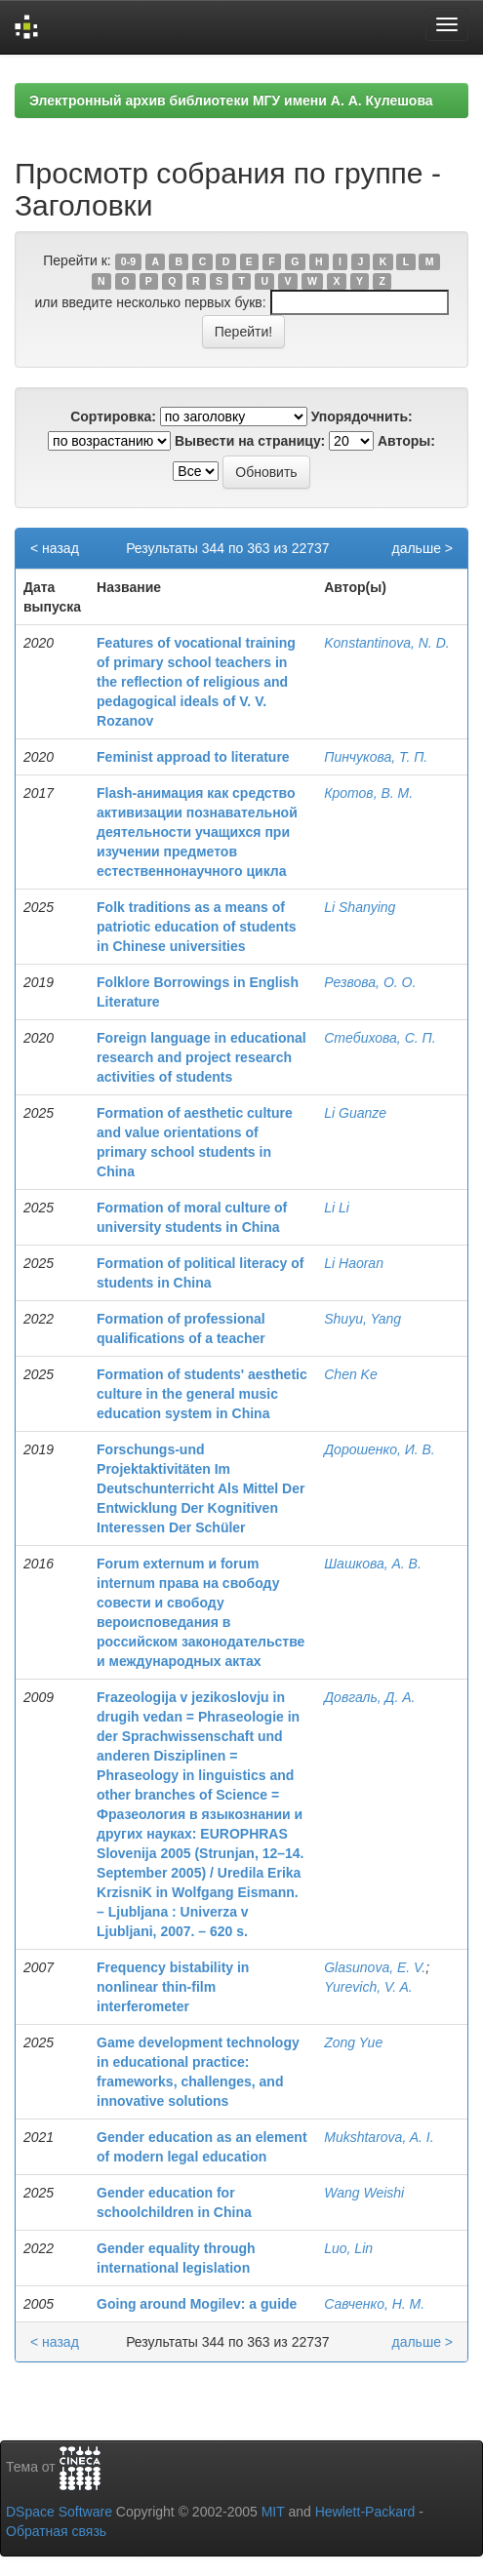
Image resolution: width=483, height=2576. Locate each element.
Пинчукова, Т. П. (375, 757)
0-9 (128, 261)
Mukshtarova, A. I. (378, 2137)
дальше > (422, 548)
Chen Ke (350, 1374)
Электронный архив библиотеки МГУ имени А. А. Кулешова (231, 100)
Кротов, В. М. (368, 793)
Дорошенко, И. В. (379, 1449)
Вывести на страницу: (250, 441)
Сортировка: (113, 416)
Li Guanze (355, 1113)
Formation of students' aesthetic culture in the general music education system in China (202, 1394)
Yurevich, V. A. (368, 1987)
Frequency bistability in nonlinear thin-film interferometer (173, 1987)
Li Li (336, 1207)
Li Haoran (353, 1263)
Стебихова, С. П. (379, 1038)
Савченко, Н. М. (374, 2304)
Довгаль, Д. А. (369, 1697)
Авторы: (406, 441)
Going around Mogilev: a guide (197, 2304)
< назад (54, 548)
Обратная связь (56, 2531)
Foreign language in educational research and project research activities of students (201, 1057)
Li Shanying (359, 907)
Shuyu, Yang (362, 1319)
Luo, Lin (348, 2248)
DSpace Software (59, 2511)
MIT (273, 2511)
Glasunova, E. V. (374, 1967)
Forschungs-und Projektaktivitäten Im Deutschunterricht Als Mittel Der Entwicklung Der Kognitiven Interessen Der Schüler (200, 1488)
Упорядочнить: (362, 416)
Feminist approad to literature (193, 757)
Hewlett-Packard (365, 2511)
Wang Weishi (364, 2192)
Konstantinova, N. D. (386, 643)
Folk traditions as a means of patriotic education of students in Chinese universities (197, 926)
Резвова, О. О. (370, 982)
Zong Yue (353, 2042)
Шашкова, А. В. (373, 1563)
